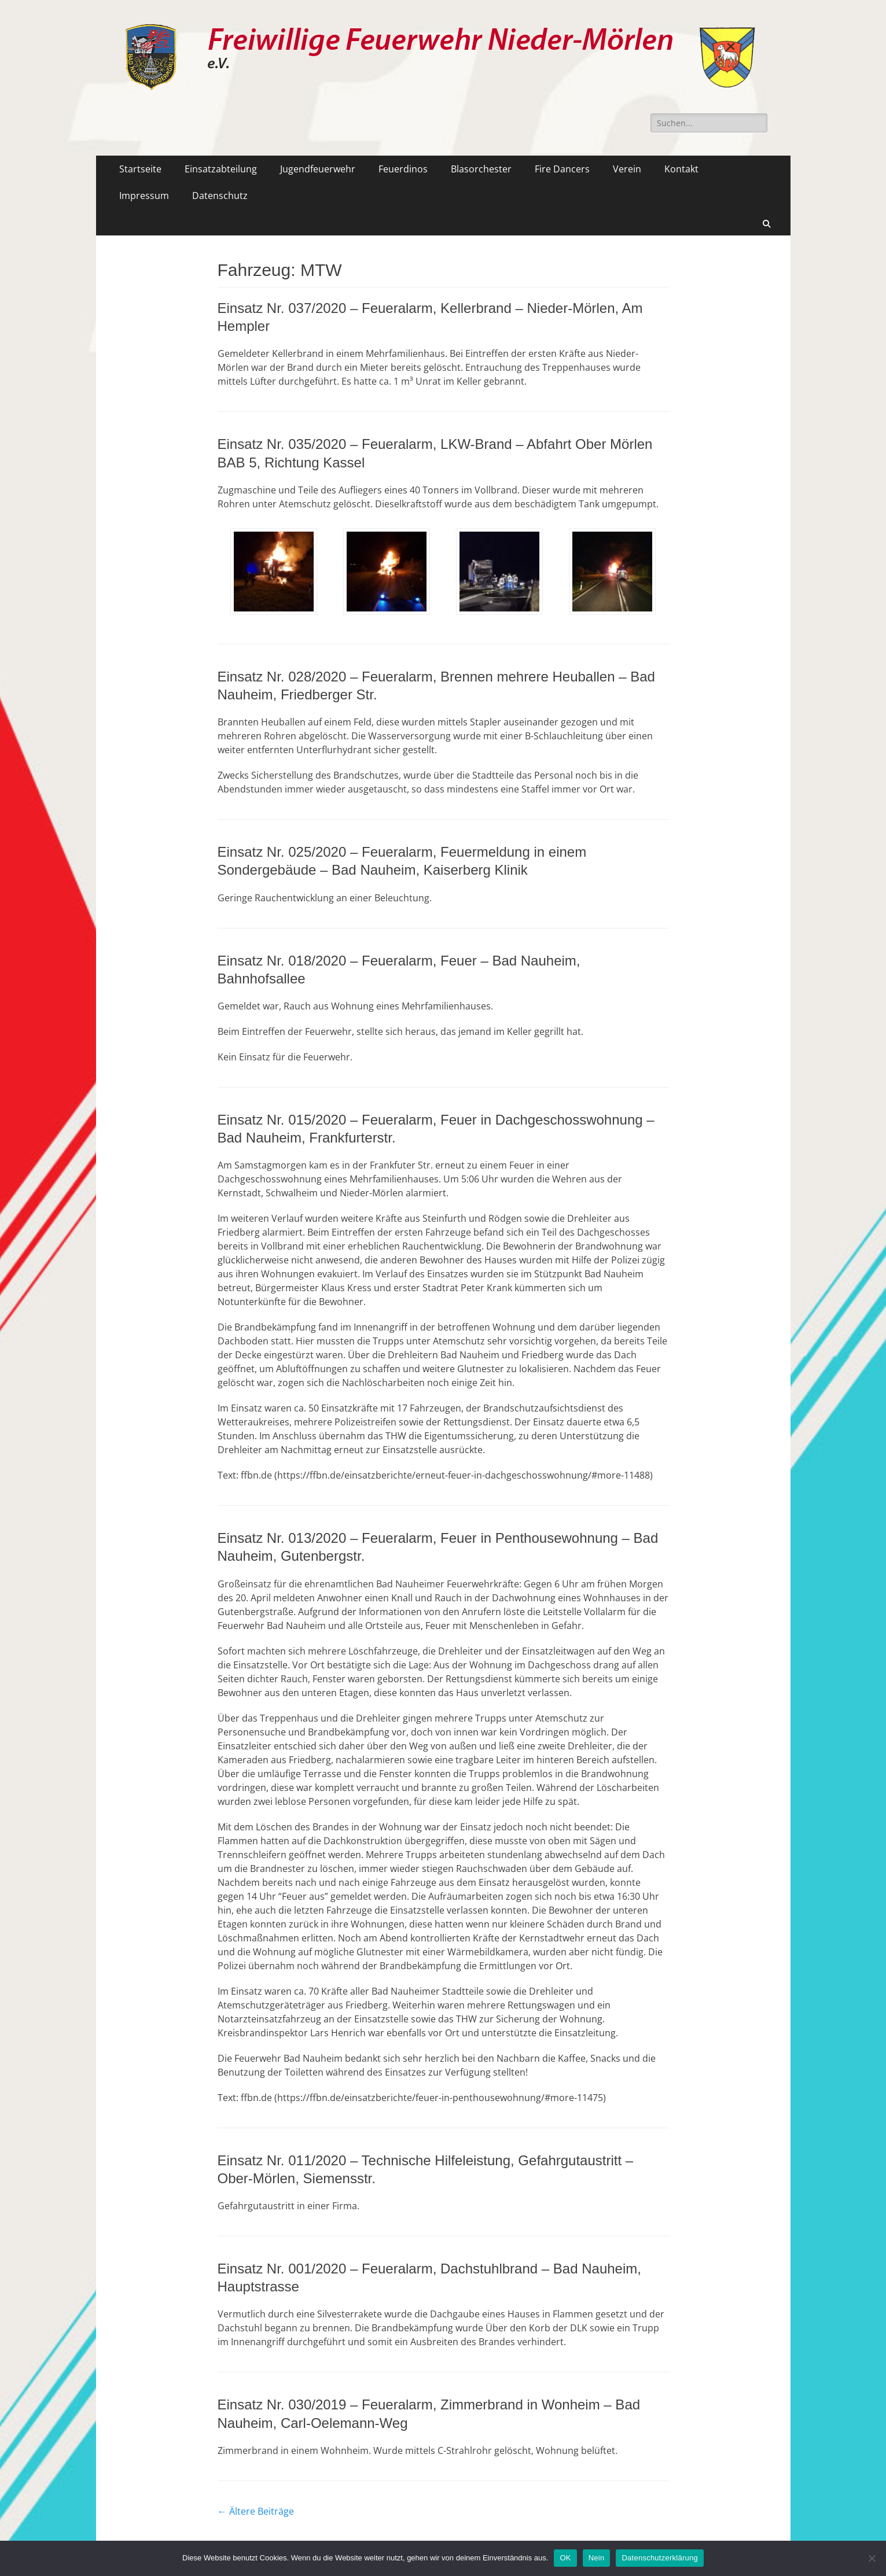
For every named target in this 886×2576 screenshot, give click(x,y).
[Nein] (871, 2558)
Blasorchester (481, 169)
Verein (627, 169)
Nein (597, 2557)
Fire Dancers (562, 169)
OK (565, 2557)
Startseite (140, 169)
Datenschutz (220, 195)
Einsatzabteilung (221, 169)
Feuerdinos (403, 169)
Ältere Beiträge (256, 2511)
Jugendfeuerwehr (317, 169)
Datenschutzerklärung (659, 2557)
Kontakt (681, 169)
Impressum (144, 195)
